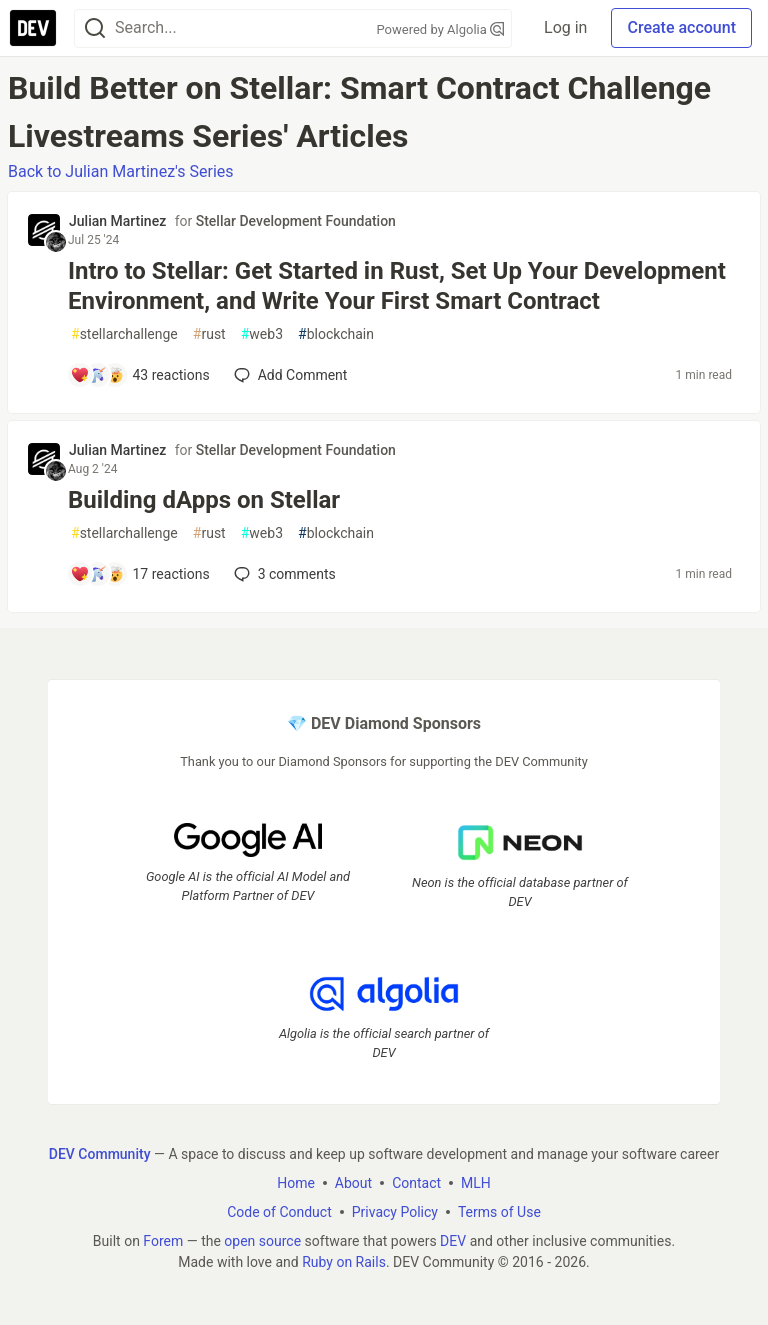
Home (296, 1183)
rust (209, 334)
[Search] (95, 28)
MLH (476, 1183)
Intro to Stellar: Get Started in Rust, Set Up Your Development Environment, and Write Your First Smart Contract (397, 286)
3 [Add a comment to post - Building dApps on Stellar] (283, 574)
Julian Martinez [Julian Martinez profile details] (117, 221)
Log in (565, 27)
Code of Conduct (279, 1212)
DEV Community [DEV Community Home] (100, 1154)
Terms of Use (499, 1212)
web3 (262, 334)
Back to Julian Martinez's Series (121, 171)
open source (262, 1241)
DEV (453, 1241)
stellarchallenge (124, 334)
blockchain (336, 334)
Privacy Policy (395, 1212)
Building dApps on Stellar (204, 500)
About (353, 1183)
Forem (163, 1241)
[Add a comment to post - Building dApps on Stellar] (140, 574)
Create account (681, 27)
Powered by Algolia (441, 29)
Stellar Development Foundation (296, 221)
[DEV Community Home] (33, 28)
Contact (416, 1183)
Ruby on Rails (344, 1262)
